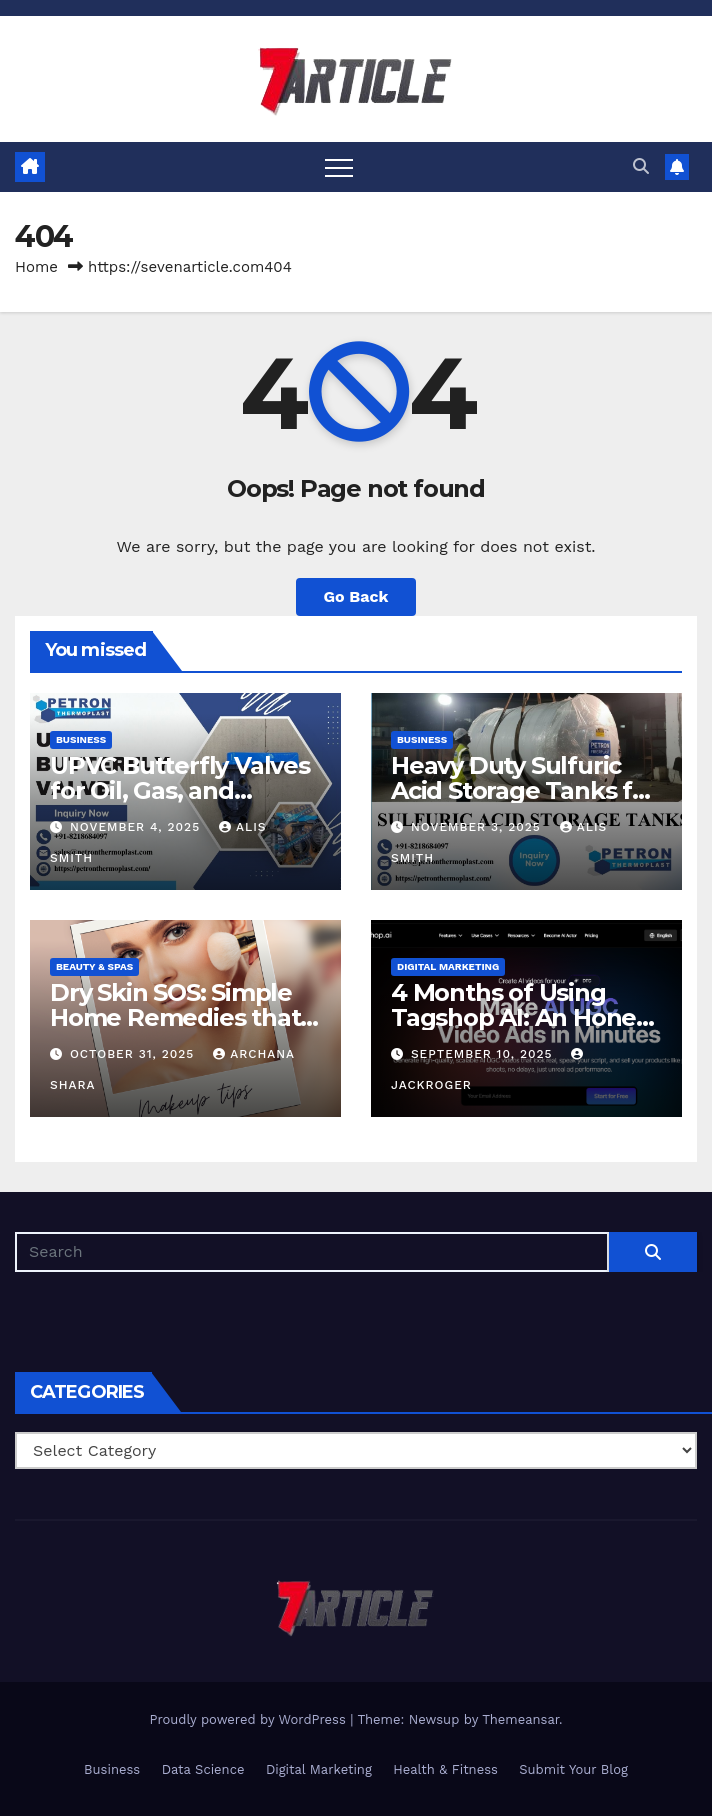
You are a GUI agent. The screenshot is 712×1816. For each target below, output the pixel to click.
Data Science (203, 1769)
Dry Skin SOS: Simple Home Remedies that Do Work (175, 1017)
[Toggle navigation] (339, 167)
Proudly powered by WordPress (249, 1719)
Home (36, 267)
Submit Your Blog (573, 1769)
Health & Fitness (445, 1769)
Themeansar (520, 1719)
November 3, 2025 (478, 827)
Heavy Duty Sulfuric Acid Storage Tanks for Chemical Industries (524, 790)
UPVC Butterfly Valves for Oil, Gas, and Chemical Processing (180, 790)
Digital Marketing (448, 966)
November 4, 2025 (137, 827)
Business (81, 739)
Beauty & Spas (94, 966)
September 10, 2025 (484, 1054)
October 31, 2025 (134, 1054)
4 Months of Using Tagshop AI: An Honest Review (524, 1017)
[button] (641, 166)
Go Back (356, 596)
